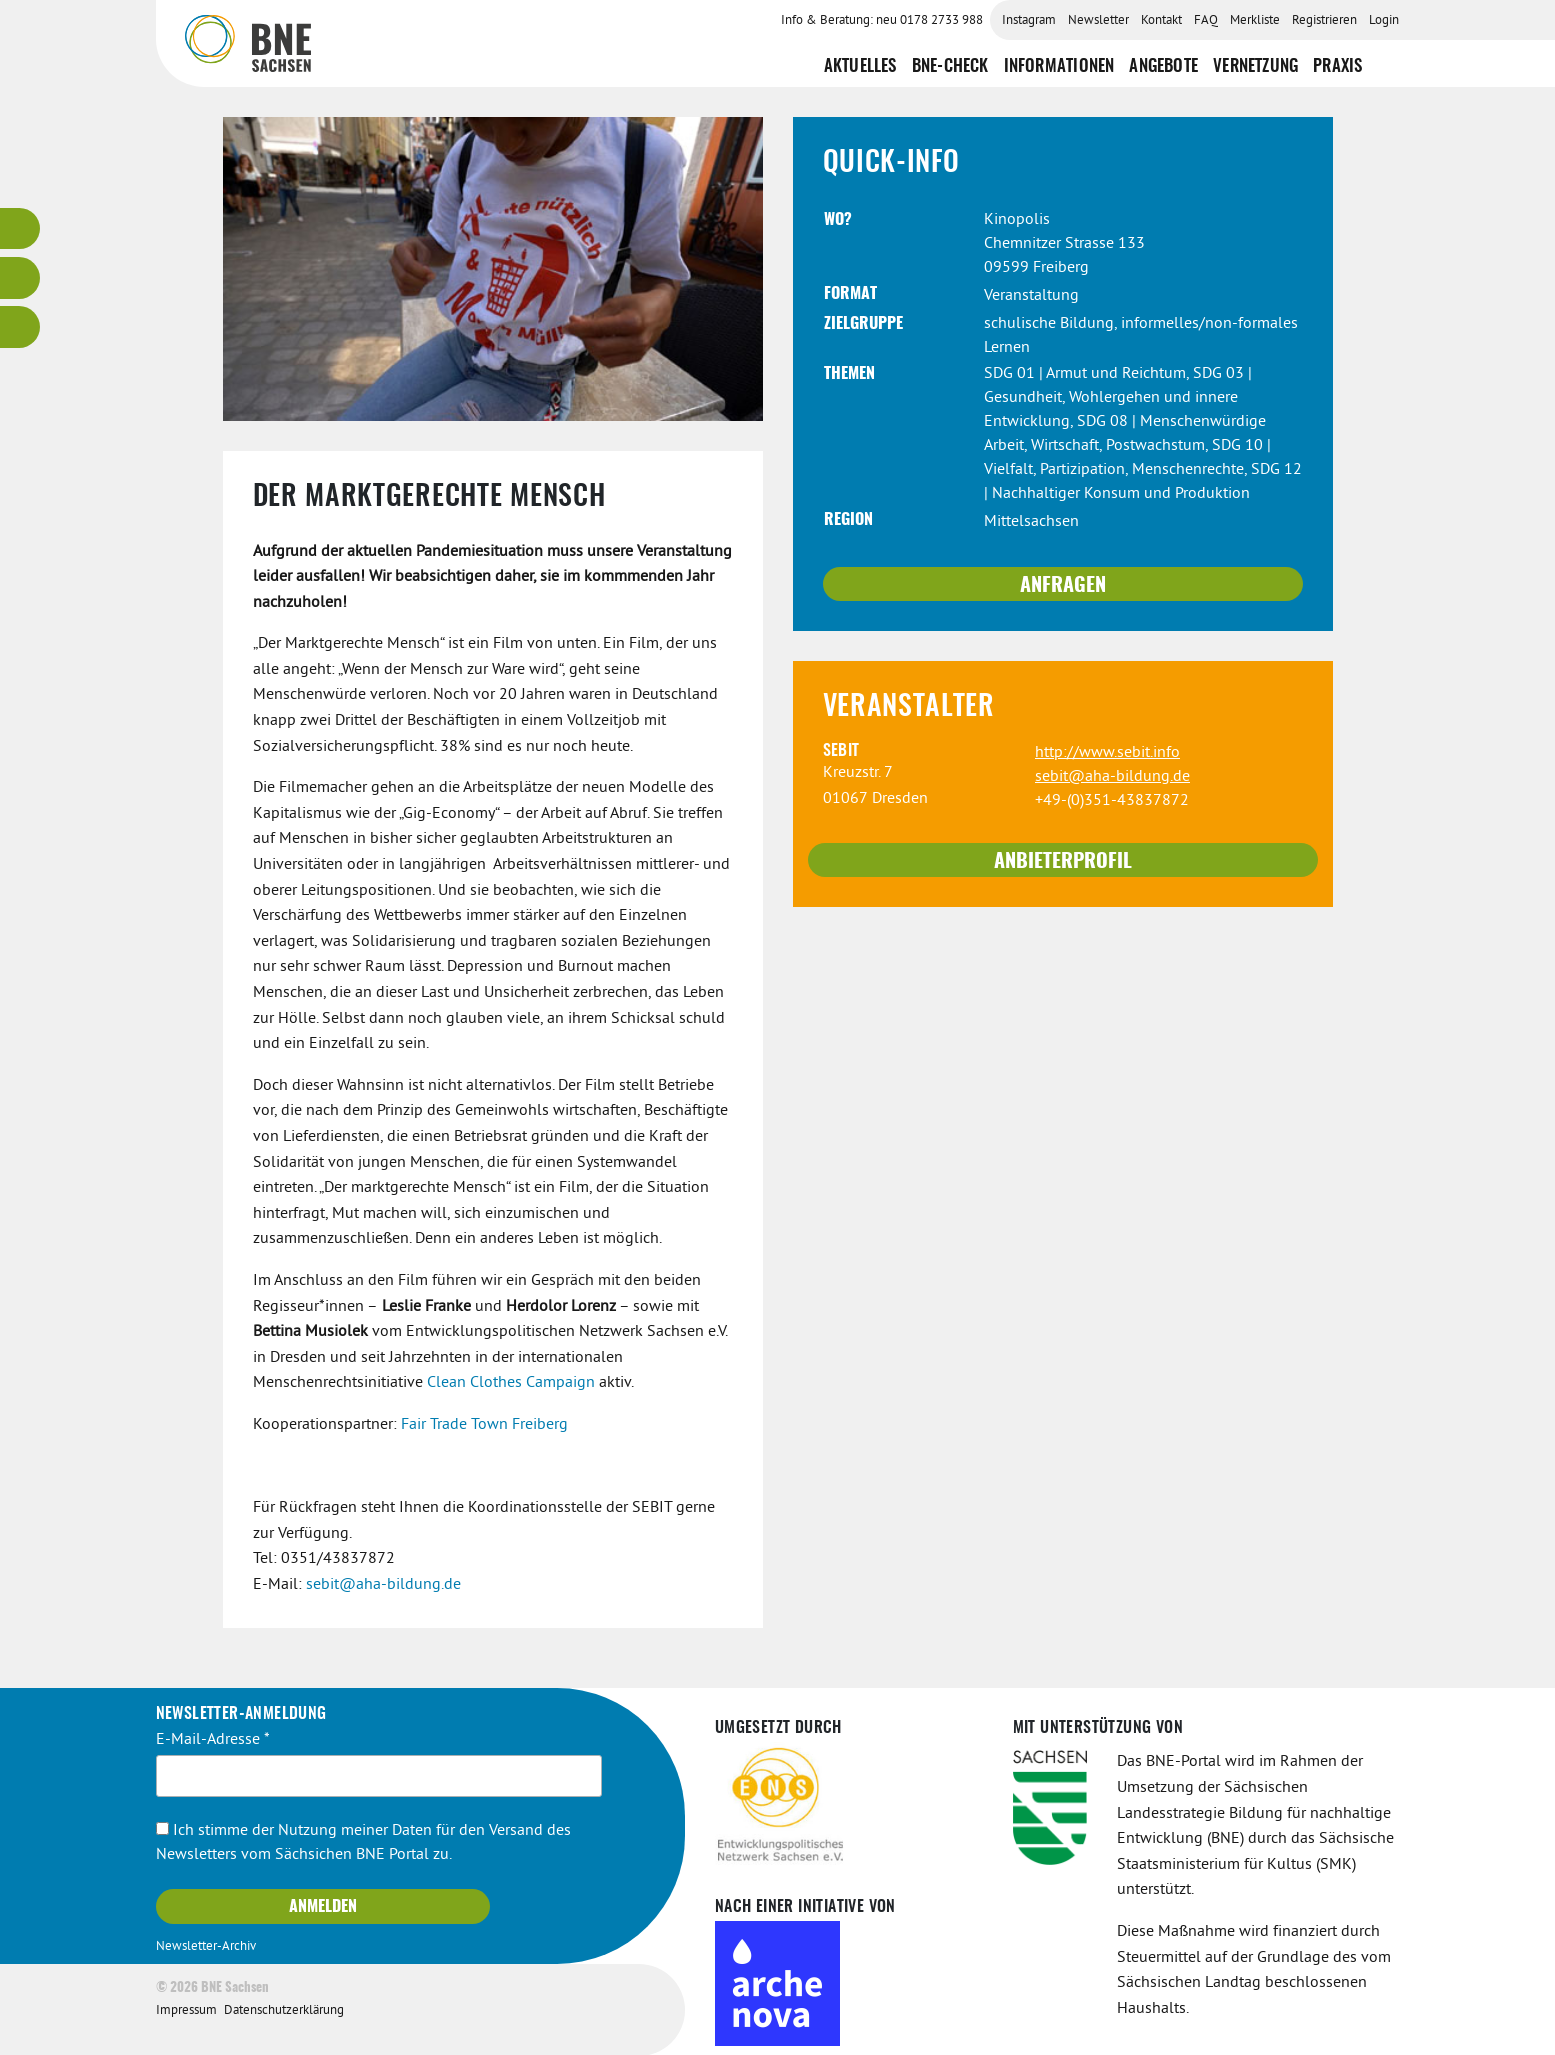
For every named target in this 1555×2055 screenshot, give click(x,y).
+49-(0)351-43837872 (1112, 801)
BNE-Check (950, 66)
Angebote (1163, 66)
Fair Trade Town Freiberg (484, 1425)
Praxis (1337, 66)
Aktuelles (860, 66)
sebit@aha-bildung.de (383, 1585)
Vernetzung (1255, 66)
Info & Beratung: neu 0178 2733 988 (882, 21)
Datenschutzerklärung (284, 2011)
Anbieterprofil (1063, 862)
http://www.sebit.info (1107, 753)
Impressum (186, 2011)
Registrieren (1324, 21)
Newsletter (1098, 21)
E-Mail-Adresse (213, 1740)
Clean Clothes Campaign (511, 1383)
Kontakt (1161, 21)
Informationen (1059, 66)
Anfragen (1063, 586)
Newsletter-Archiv (206, 1947)
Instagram (1029, 21)
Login (1384, 21)
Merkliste (1255, 21)
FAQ (1206, 21)
